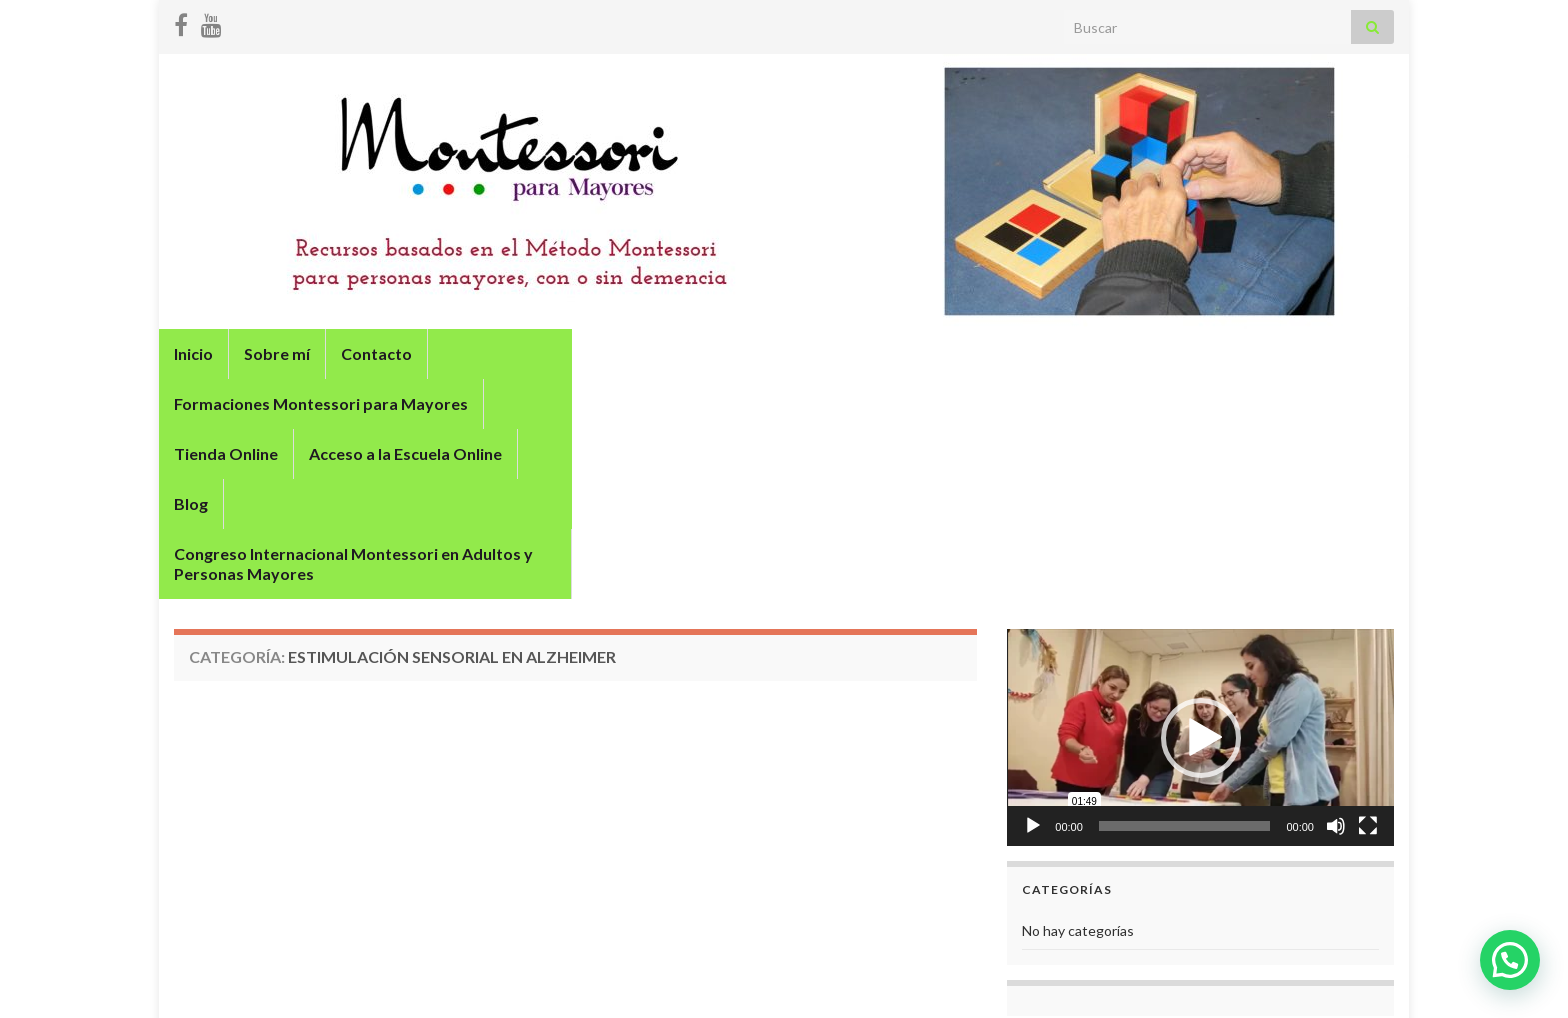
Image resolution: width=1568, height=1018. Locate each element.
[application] (1200, 567)
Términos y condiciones (1320, 975)
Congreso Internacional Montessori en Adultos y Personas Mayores (425, 403)
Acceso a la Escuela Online (999, 353)
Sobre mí (277, 353)
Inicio (193, 353)
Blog (1144, 353)
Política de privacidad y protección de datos (1089, 975)
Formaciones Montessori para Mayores (590, 353)
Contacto (376, 353)
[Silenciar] (1336, 656)
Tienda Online (820, 353)
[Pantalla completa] (1368, 656)
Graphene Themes (320, 993)
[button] (1201, 568)
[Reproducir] (1033, 656)
